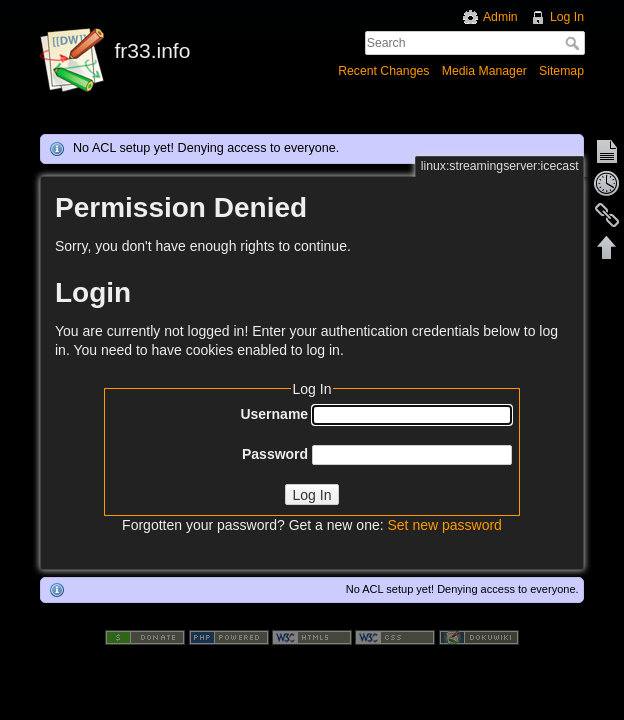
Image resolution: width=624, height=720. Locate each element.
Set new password (444, 525)
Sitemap (561, 71)
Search (574, 43)
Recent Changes (383, 71)
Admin (500, 17)
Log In (567, 17)
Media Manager (484, 71)
